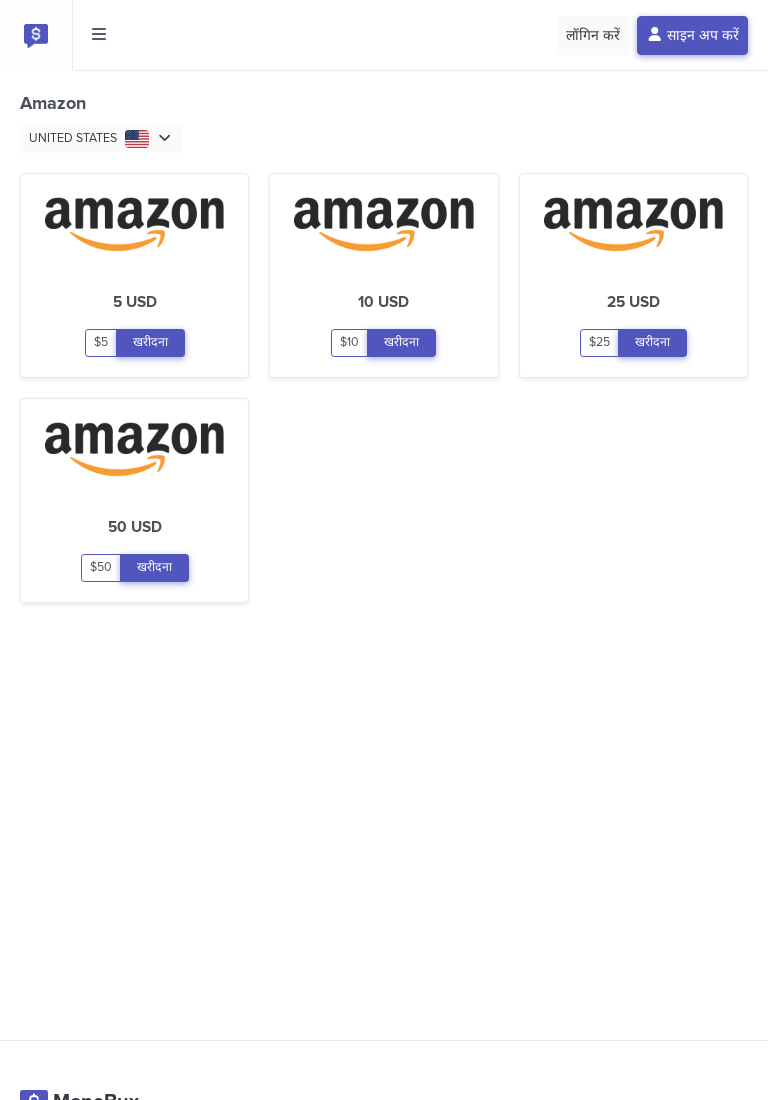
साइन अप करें (693, 35)
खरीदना (150, 342)
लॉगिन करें (593, 35)
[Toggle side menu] (99, 35)
